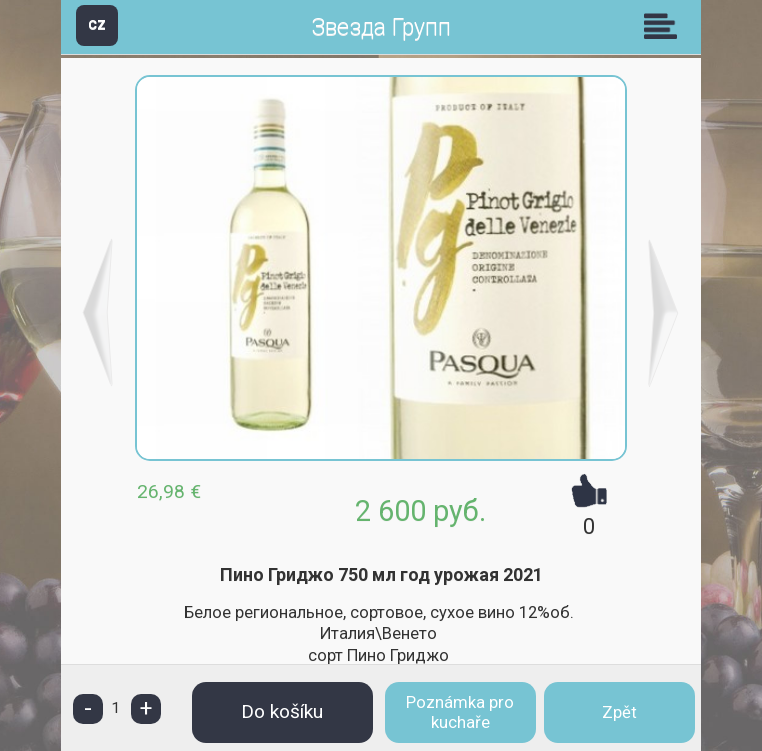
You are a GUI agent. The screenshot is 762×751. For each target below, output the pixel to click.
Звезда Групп (381, 27)
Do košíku (282, 711)
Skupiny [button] (665, 26)
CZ (97, 24)
